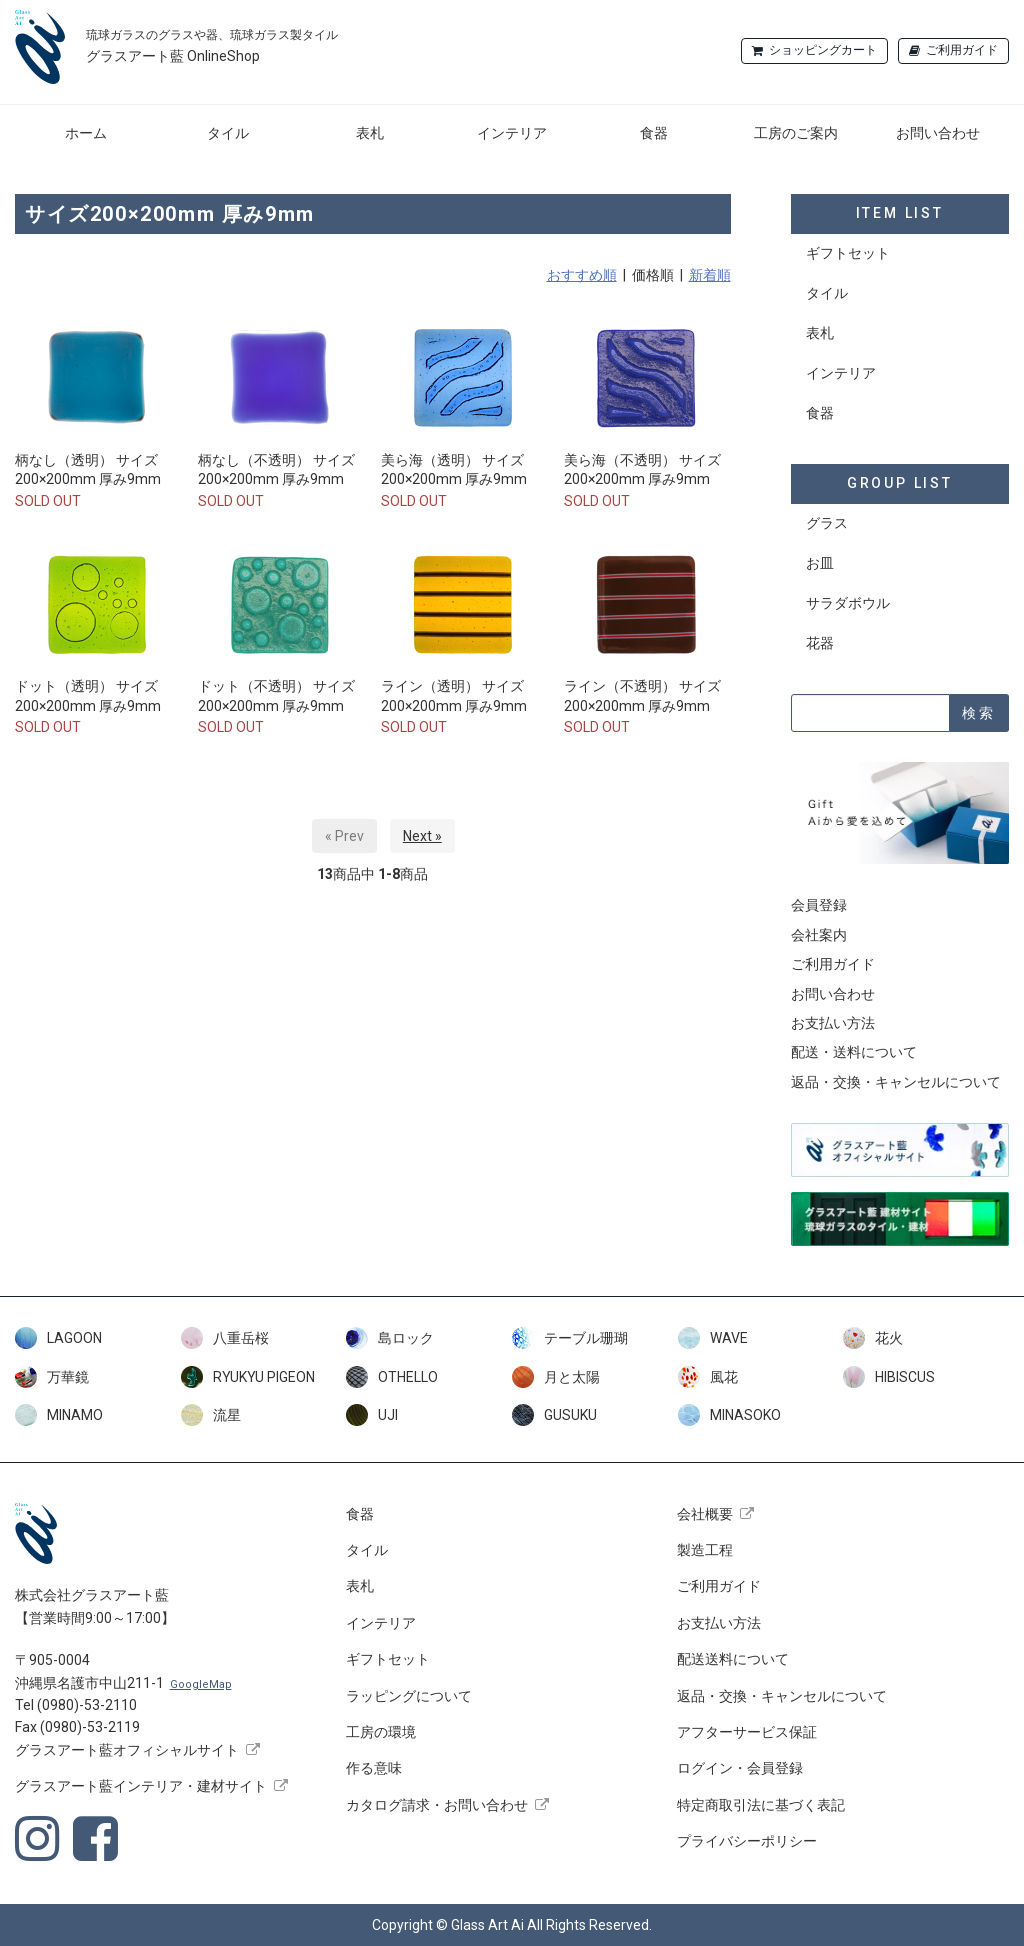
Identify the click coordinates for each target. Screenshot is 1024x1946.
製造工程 (705, 1550)
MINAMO (59, 1415)
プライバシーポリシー (747, 1841)
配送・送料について (854, 1052)
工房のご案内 (796, 133)
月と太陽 (556, 1377)
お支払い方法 (833, 1023)
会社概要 (705, 1514)
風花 (708, 1377)
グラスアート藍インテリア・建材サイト (141, 1786)
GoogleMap (201, 1684)
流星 (211, 1415)
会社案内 (819, 935)
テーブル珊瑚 (570, 1338)
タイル (228, 133)
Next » (422, 836)
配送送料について (733, 1659)
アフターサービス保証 (747, 1732)
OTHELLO (392, 1377)
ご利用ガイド (962, 50)
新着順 (710, 275)
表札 (370, 133)
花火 (873, 1338)
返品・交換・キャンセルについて (896, 1082)
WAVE (713, 1338)
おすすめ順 (582, 275)
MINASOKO (729, 1415)
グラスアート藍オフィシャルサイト (127, 1750)
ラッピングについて (409, 1696)
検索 (979, 713)
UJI (372, 1415)
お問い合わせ (938, 133)
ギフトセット (848, 253)
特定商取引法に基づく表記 (761, 1805)
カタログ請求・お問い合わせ (437, 1805)
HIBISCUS (889, 1377)
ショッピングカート (823, 50)
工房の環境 (381, 1732)
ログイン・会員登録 (740, 1768)
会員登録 (819, 905)
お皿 (820, 563)
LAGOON (58, 1338)
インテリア (512, 133)
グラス (827, 523)
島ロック (390, 1338)
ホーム (86, 133)
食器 (654, 133)
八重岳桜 (225, 1338)
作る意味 (374, 1768)
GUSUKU (554, 1415)
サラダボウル (848, 603)
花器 (820, 643)
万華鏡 (52, 1377)
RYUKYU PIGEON (248, 1377)
